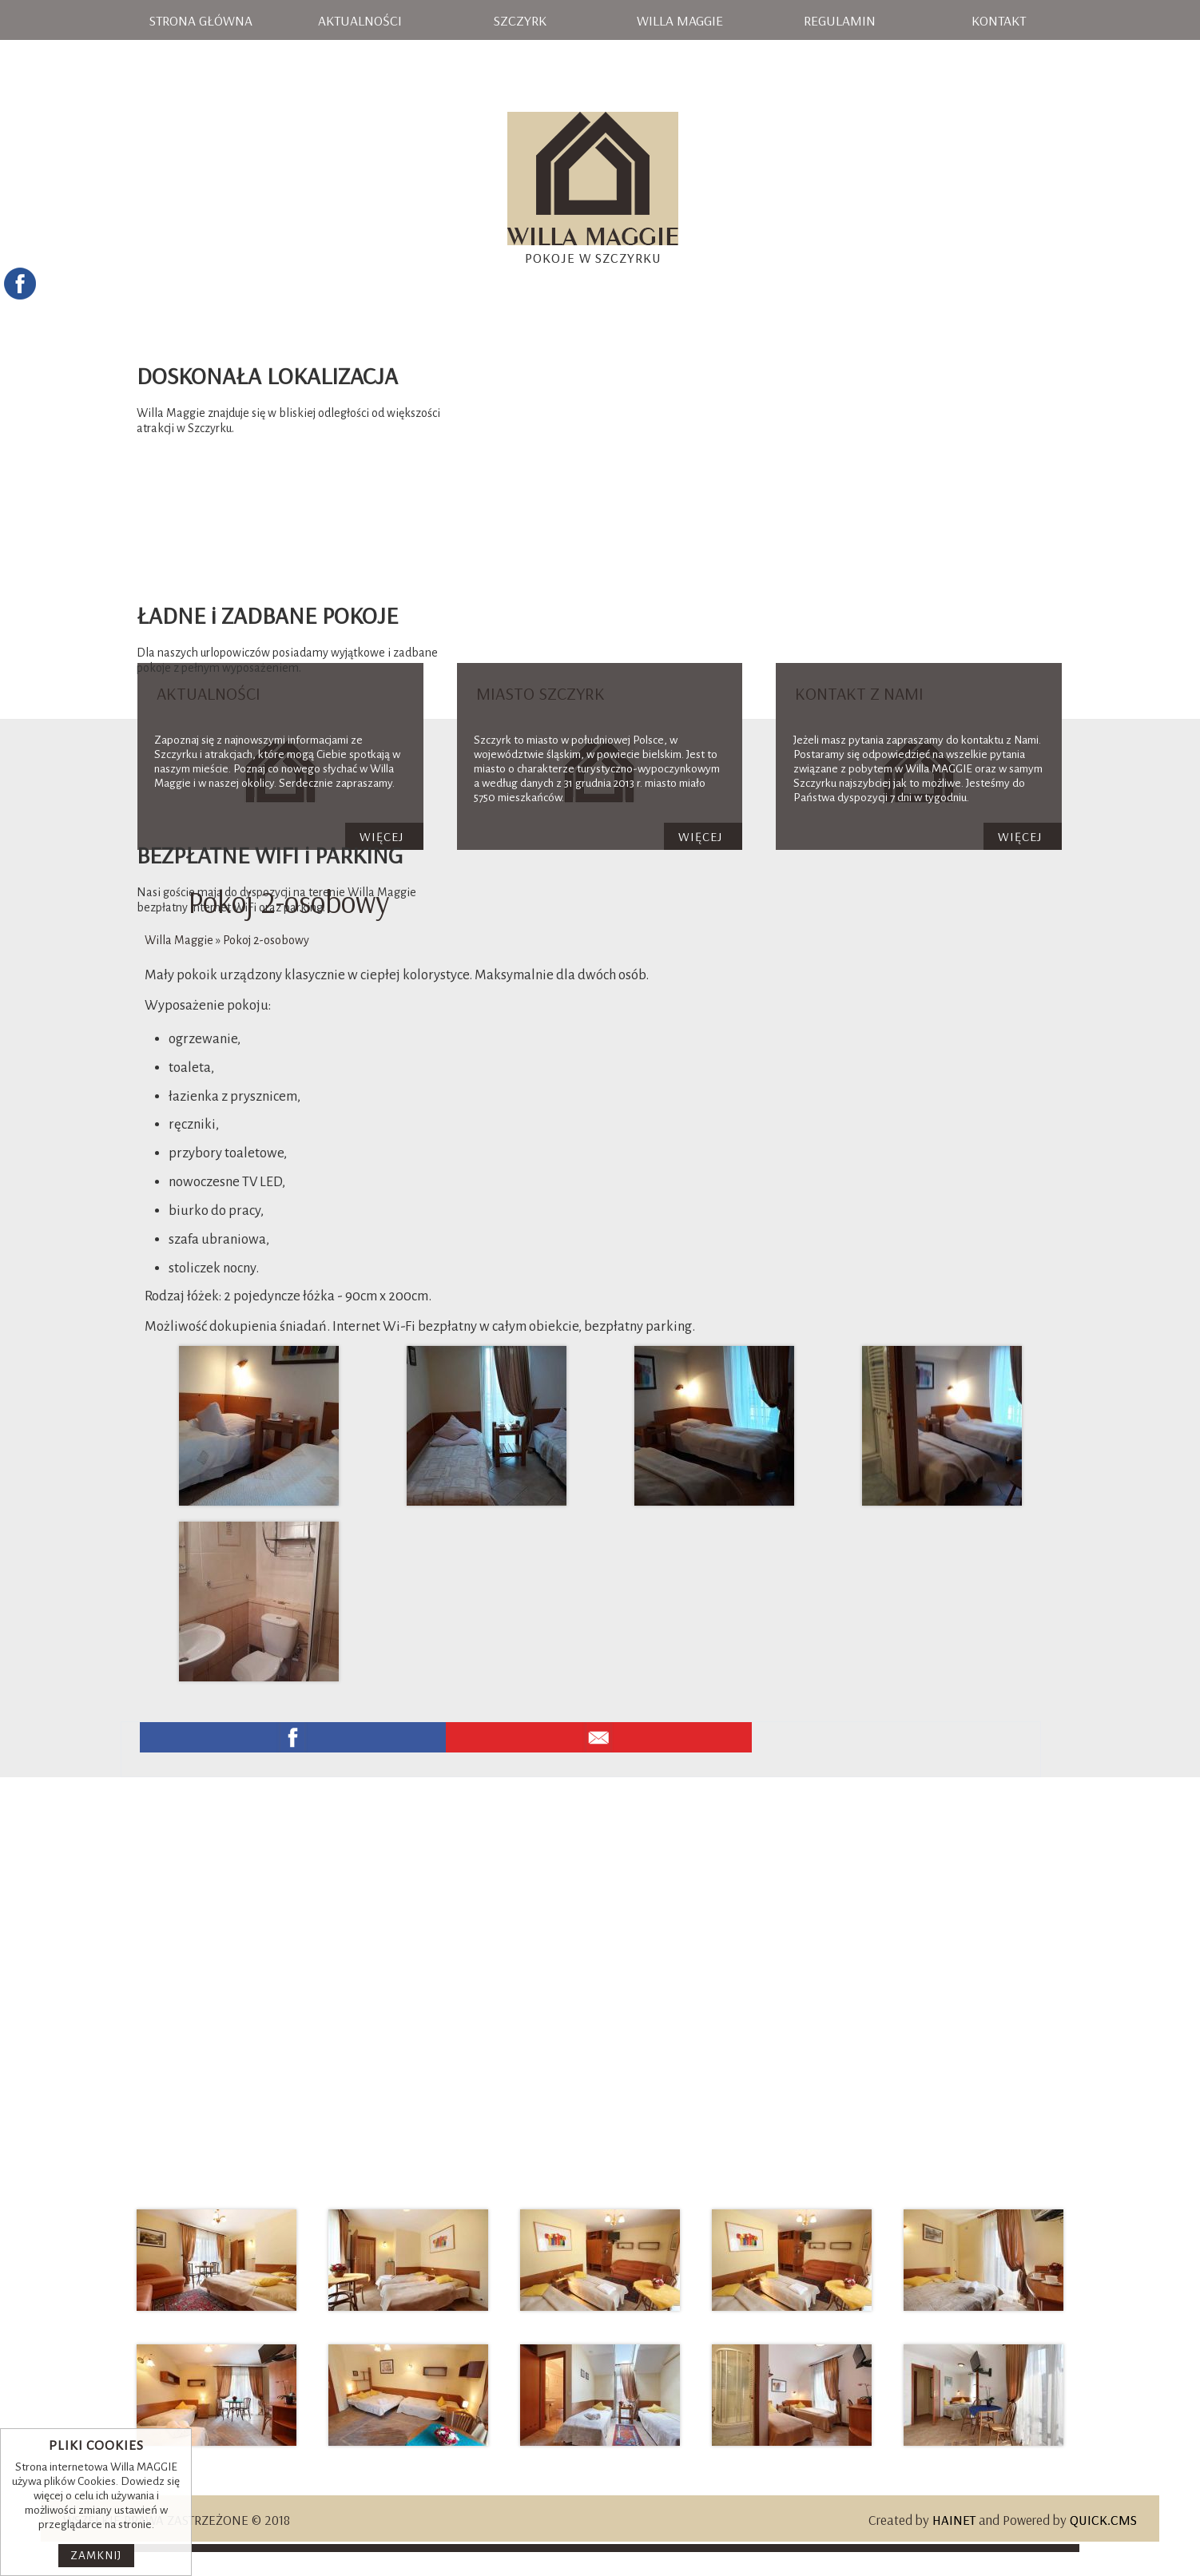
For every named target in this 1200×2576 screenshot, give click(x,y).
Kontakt (999, 20)
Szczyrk (519, 20)
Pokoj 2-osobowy (266, 940)
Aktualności (360, 20)
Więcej (700, 836)
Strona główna (200, 20)
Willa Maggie (680, 20)
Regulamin (840, 20)
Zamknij (95, 2556)
